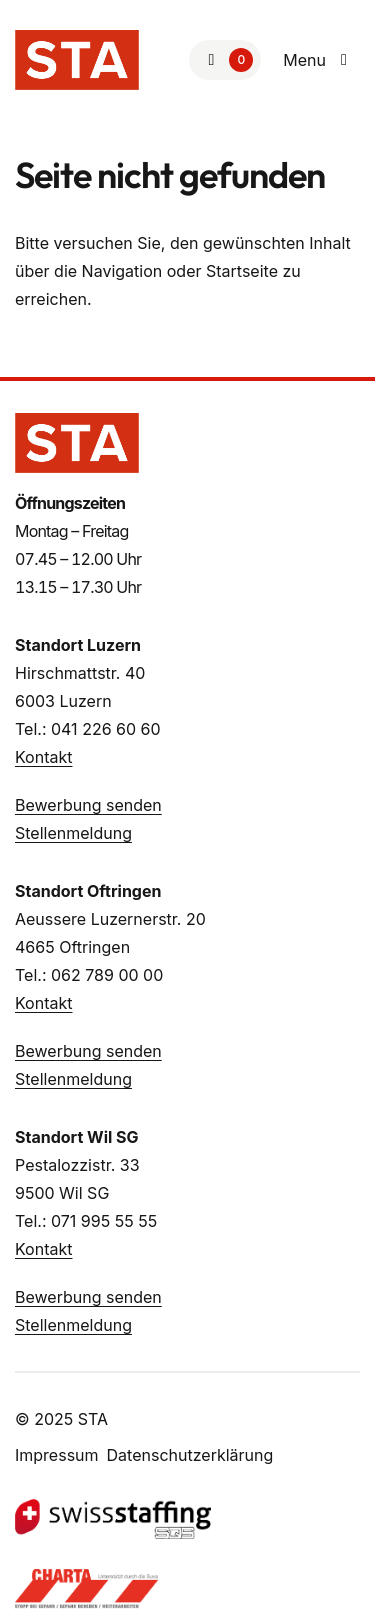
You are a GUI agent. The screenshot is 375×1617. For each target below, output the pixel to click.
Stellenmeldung (73, 833)
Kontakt (43, 757)
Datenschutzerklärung (190, 1455)
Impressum (57, 1455)
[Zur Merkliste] (225, 60)
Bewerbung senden (88, 805)
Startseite (242, 271)
